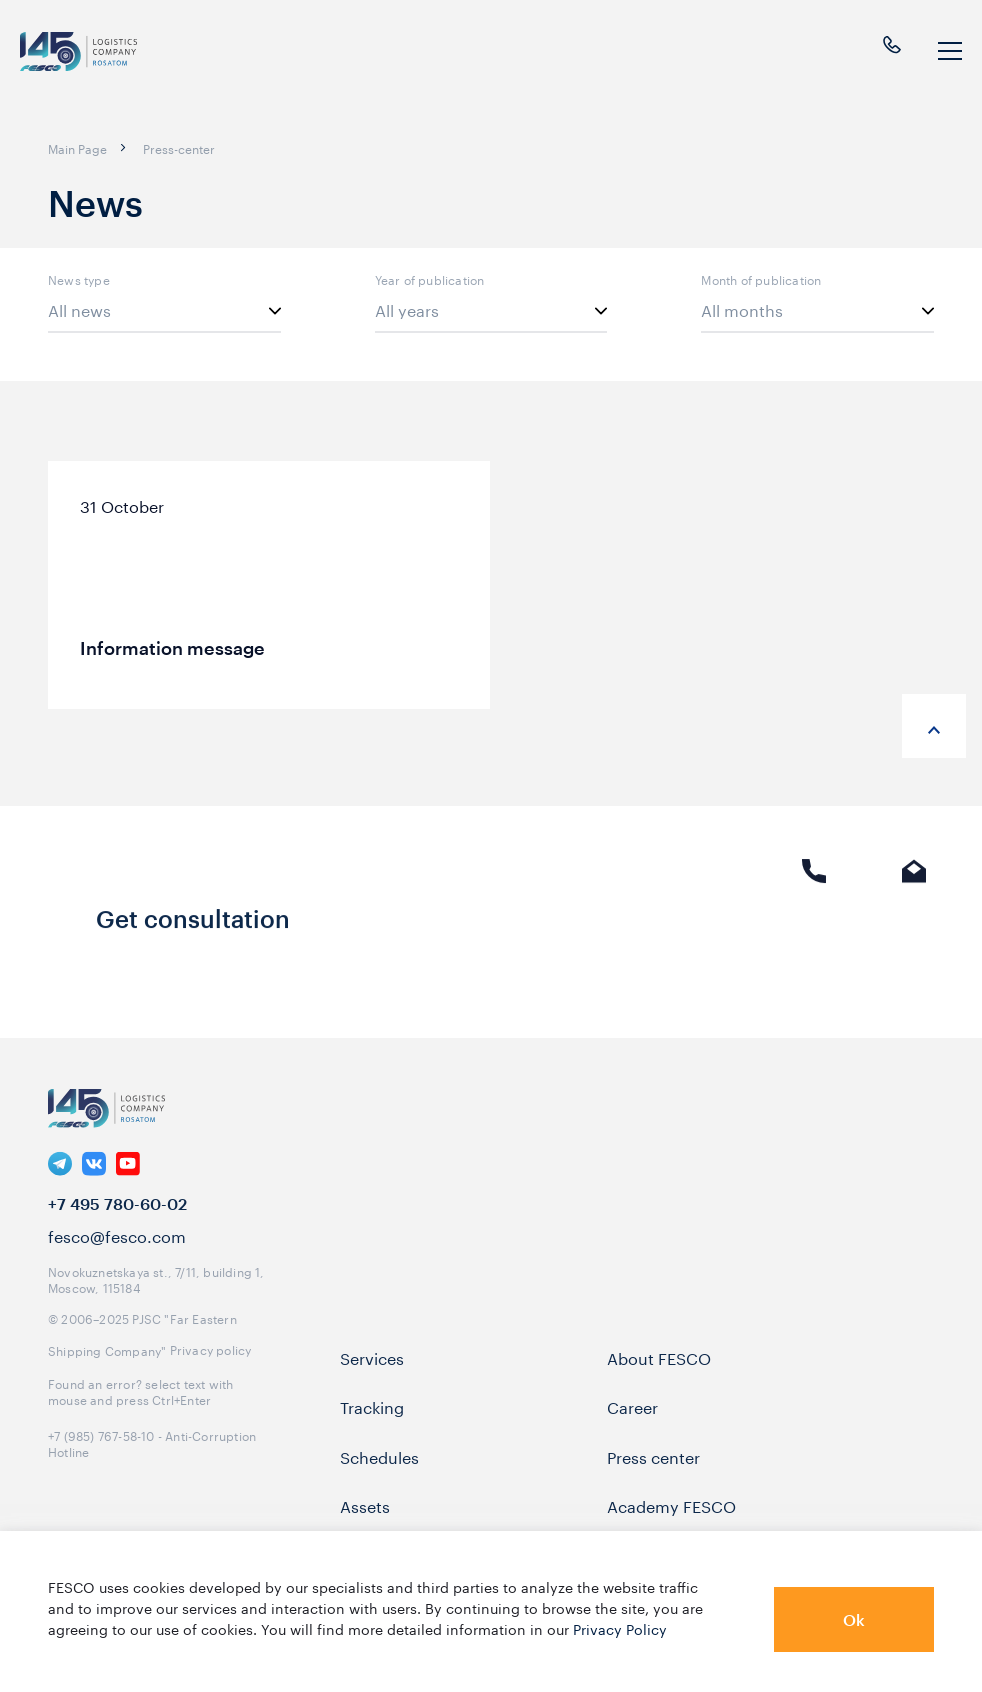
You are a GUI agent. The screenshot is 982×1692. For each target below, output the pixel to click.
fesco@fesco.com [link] (117, 1258)
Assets (365, 1528)
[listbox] (164, 311)
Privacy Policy (620, 1628)
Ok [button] (854, 1619)
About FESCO (659, 1380)
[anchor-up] (934, 726)
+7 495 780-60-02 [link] (117, 1226)
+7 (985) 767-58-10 (101, 1457)
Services (372, 1380)
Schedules (379, 1479)
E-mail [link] (914, 932)
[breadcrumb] (77, 148)
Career (632, 1429)
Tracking (372, 1429)
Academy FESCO (671, 1528)
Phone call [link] (814, 932)
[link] (60, 1187)
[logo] (80, 51)
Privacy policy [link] (211, 1371)
